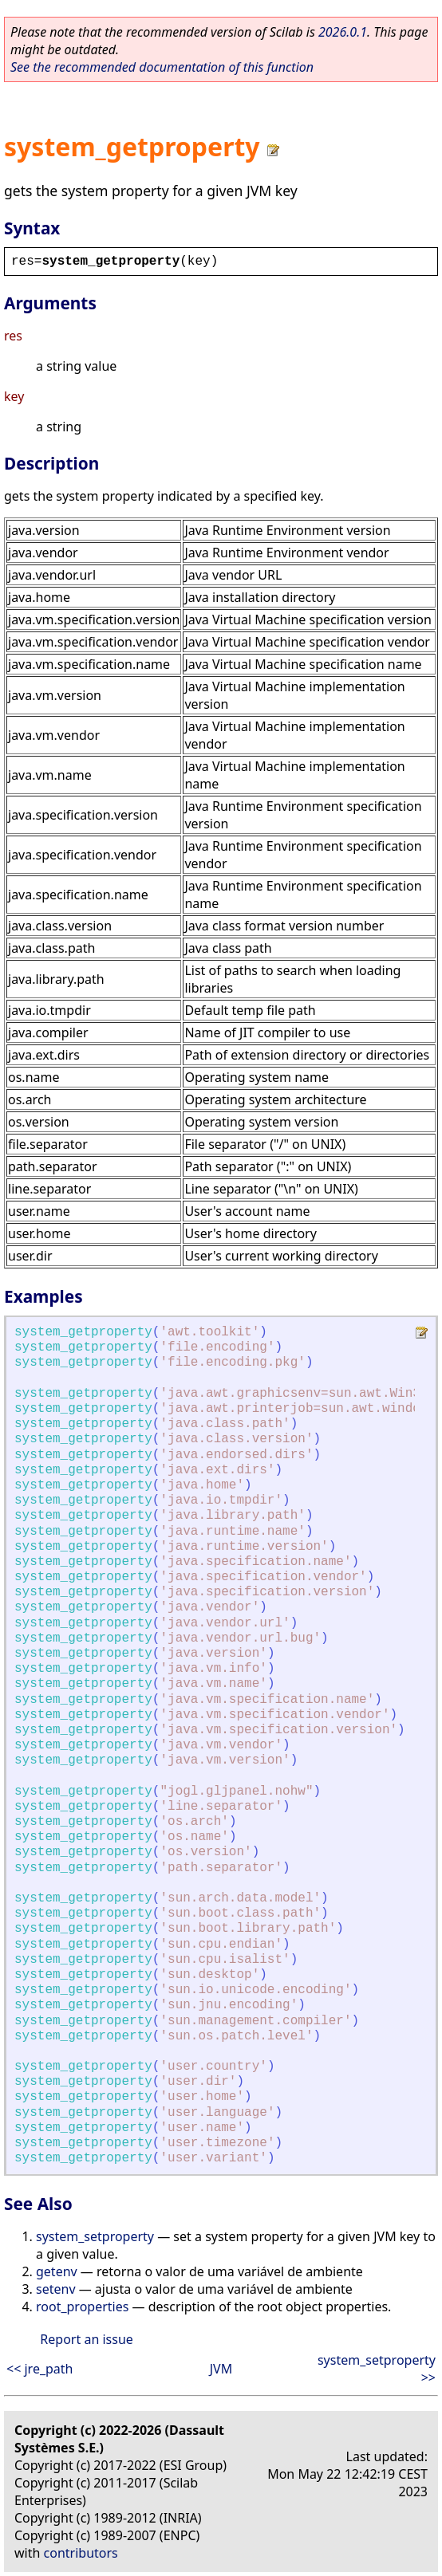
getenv (56, 2271)
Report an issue (86, 2339)
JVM (221, 2368)
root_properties (82, 2306)
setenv (56, 2289)
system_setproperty (95, 2236)
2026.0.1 (342, 32)
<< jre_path (39, 2368)
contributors (81, 2553)
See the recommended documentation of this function (162, 67)
